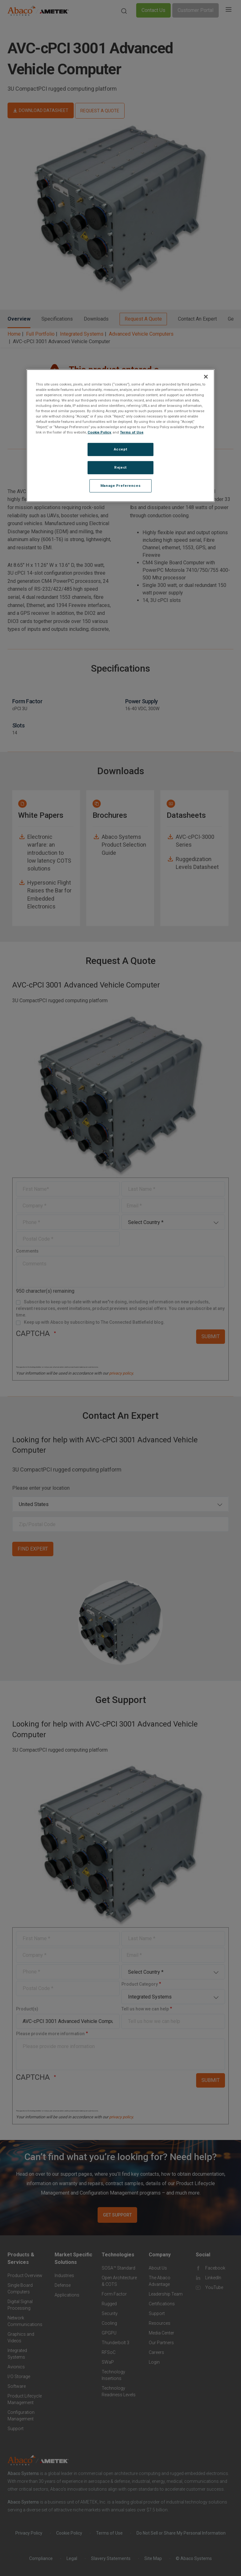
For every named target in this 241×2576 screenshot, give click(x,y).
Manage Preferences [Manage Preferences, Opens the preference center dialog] (120, 485)
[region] (120, 435)
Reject (120, 467)
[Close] (206, 377)
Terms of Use (131, 432)
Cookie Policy (99, 432)
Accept (120, 449)
